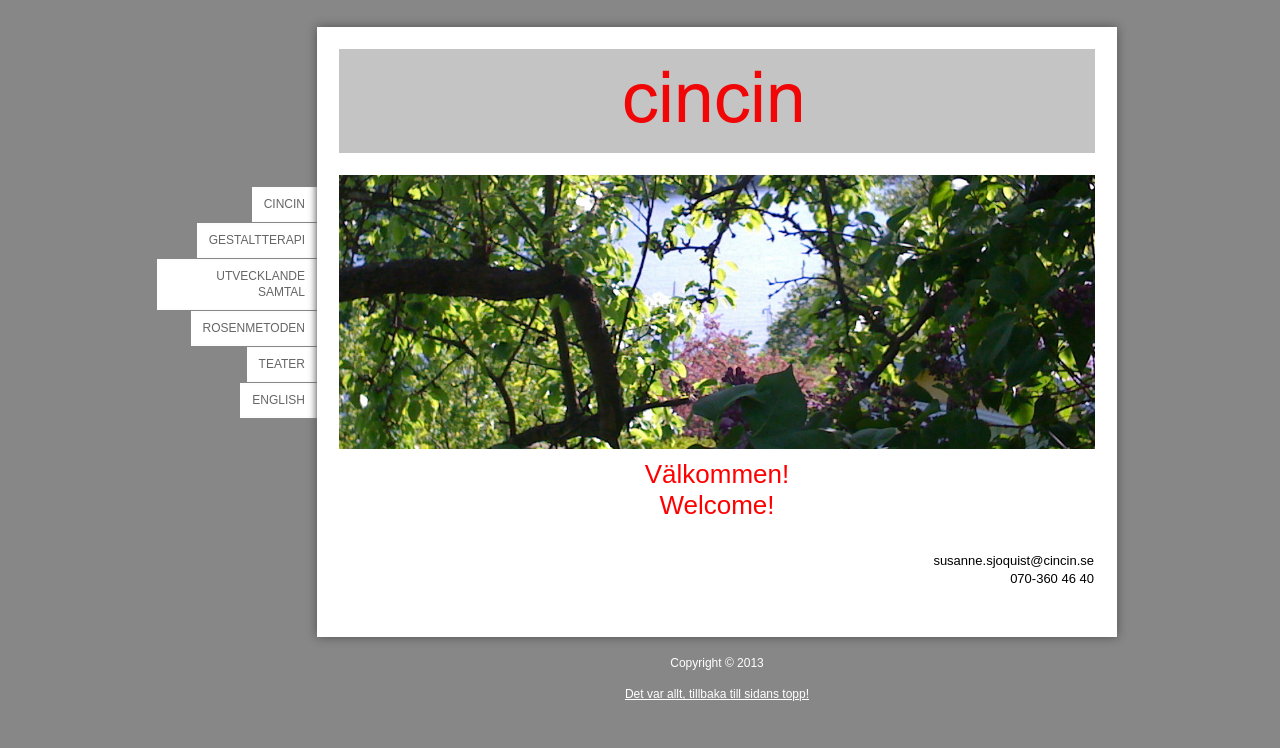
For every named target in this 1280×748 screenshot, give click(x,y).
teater (282, 364)
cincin (284, 204)
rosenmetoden (254, 328)
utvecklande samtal (260, 284)
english (278, 400)
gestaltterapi (257, 240)
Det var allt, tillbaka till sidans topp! (717, 694)
